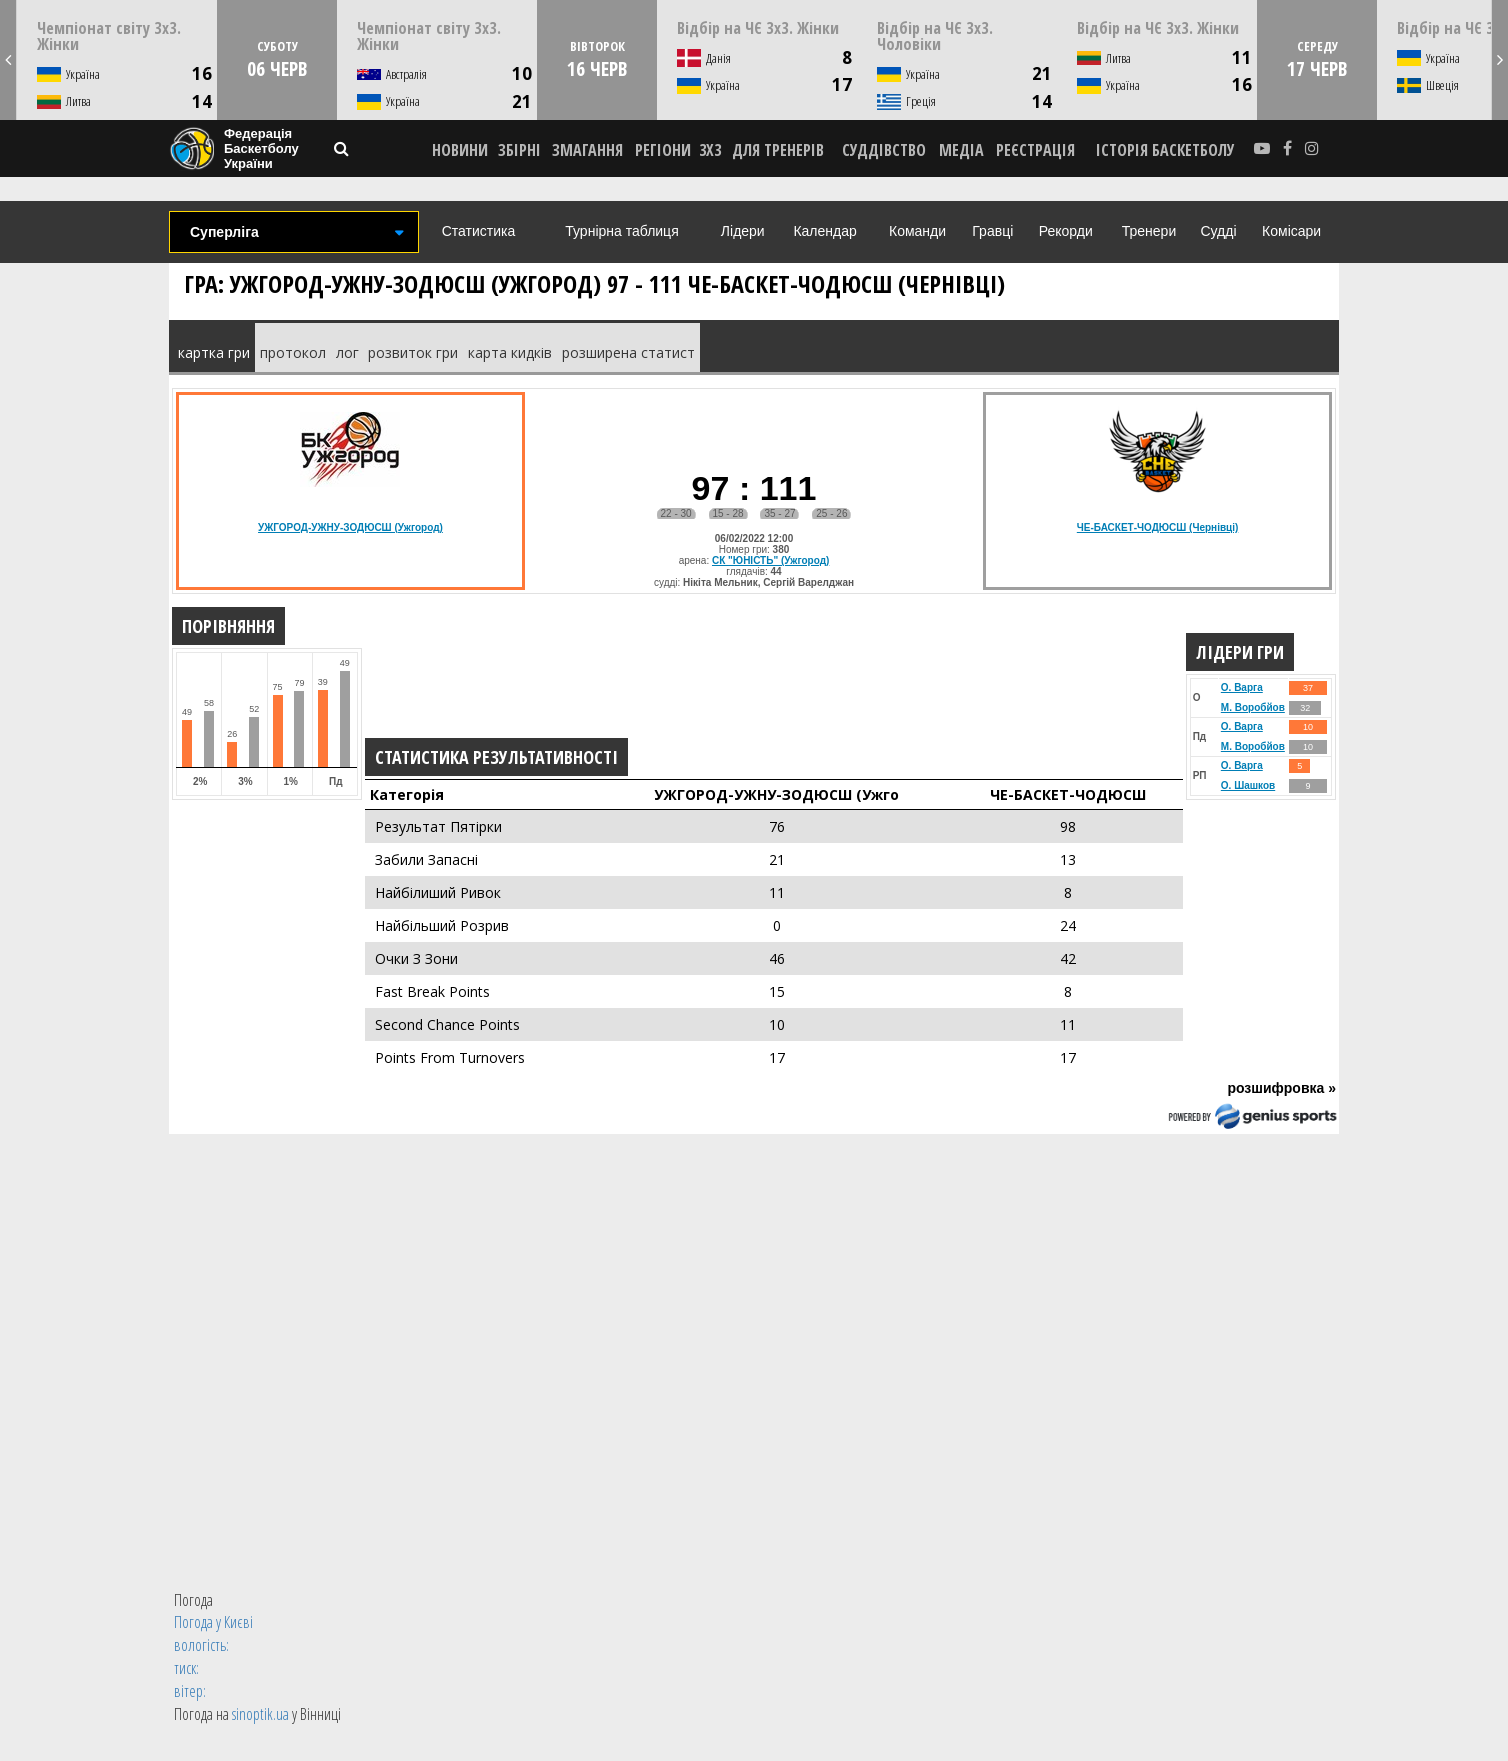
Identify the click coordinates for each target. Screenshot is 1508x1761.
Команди (917, 231)
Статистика (479, 231)
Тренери (1149, 231)
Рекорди (1066, 231)
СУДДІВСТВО (884, 150)
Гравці (992, 231)
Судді (1218, 231)
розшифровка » (1281, 1088)
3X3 (710, 150)
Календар (824, 231)
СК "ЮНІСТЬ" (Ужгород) (770, 560)
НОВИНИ (460, 150)
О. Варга (1242, 687)
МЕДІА (961, 150)
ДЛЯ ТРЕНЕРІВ (778, 150)
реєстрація (1035, 150)
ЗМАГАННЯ (587, 150)
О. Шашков (1248, 785)
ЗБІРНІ (519, 150)
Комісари (1291, 231)
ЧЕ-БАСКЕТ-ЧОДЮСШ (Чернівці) (1158, 527)
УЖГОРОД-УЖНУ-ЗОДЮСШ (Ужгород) (350, 527)
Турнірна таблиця (621, 231)
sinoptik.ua (260, 1714)
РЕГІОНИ (663, 150)
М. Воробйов (1253, 707)
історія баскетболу (1165, 150)
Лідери (743, 231)
